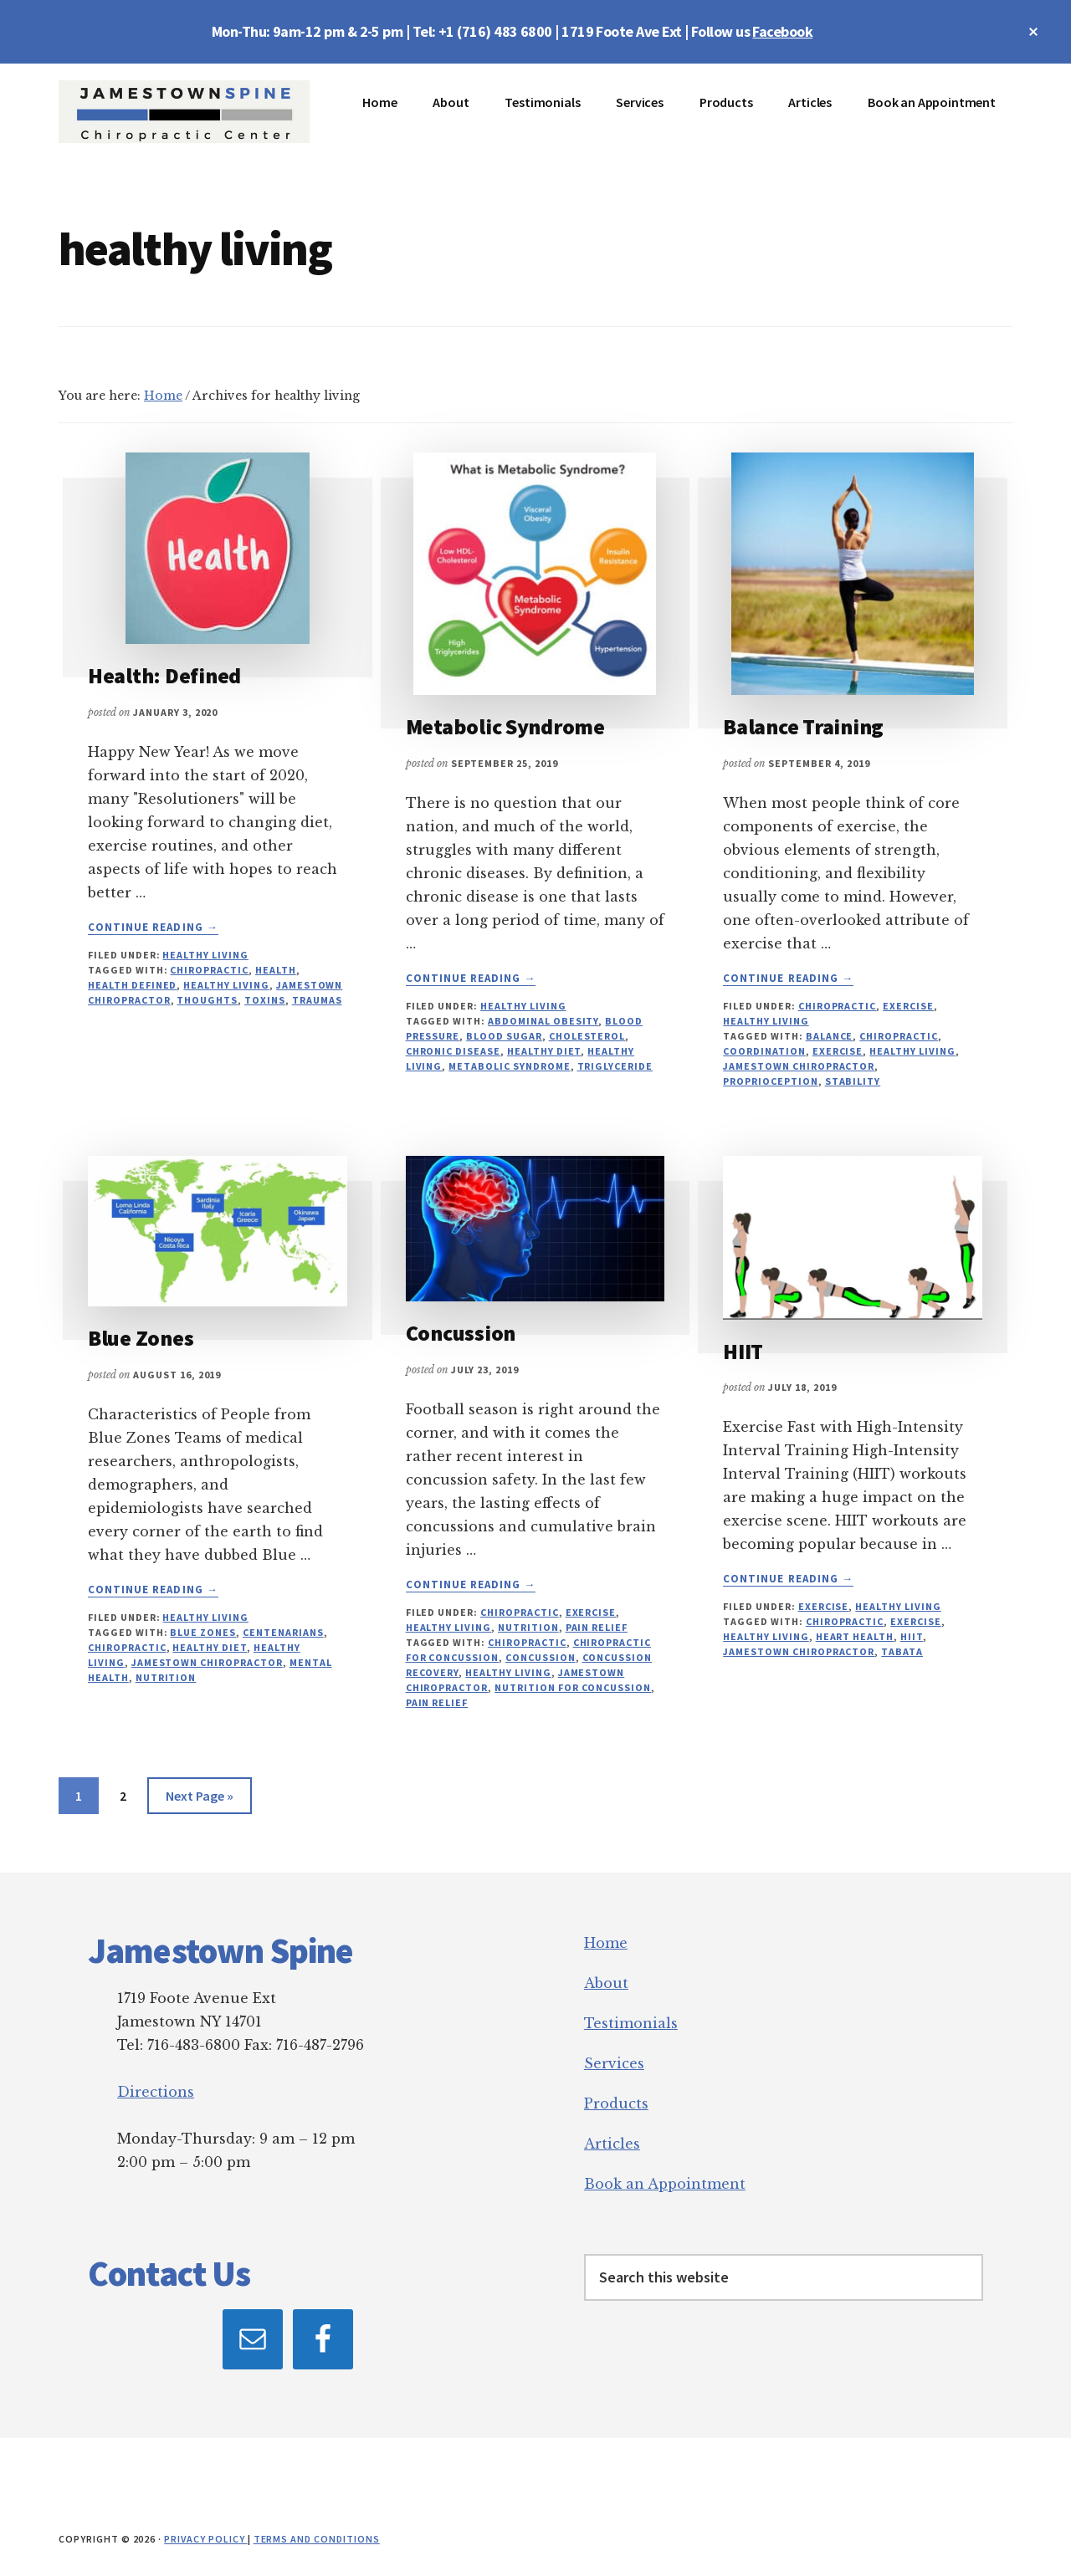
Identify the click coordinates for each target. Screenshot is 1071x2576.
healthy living (226, 985)
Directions (155, 2091)
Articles (612, 2143)
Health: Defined (164, 675)
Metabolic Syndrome (505, 726)
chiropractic (209, 969)
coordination (764, 1051)
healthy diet (544, 1051)
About (606, 1983)
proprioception (770, 1081)
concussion (540, 1657)
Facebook (782, 31)
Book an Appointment (665, 2183)
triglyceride (615, 1066)
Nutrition (528, 1627)
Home (606, 1943)
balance (829, 1036)
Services (614, 2063)
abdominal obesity (543, 1021)
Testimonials (631, 2023)
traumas (317, 1000)
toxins (264, 1000)
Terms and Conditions (317, 2539)
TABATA (902, 1651)
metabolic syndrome (509, 1066)
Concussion (460, 1333)
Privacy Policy (205, 2539)
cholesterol (587, 1036)
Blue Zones (140, 1338)
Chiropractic (837, 1005)
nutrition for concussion (573, 1687)
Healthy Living (205, 954)
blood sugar (504, 1036)
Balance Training (803, 726)
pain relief (437, 1702)
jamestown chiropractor (798, 1066)
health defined (132, 985)
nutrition (166, 1677)
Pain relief (597, 1627)
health (275, 969)
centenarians (283, 1632)
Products (616, 2103)
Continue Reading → (153, 927)
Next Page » (199, 1798)
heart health (855, 1636)
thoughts (207, 1000)
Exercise (908, 1005)
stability (853, 1081)
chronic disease (453, 1051)
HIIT (743, 1351)
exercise (837, 1051)
